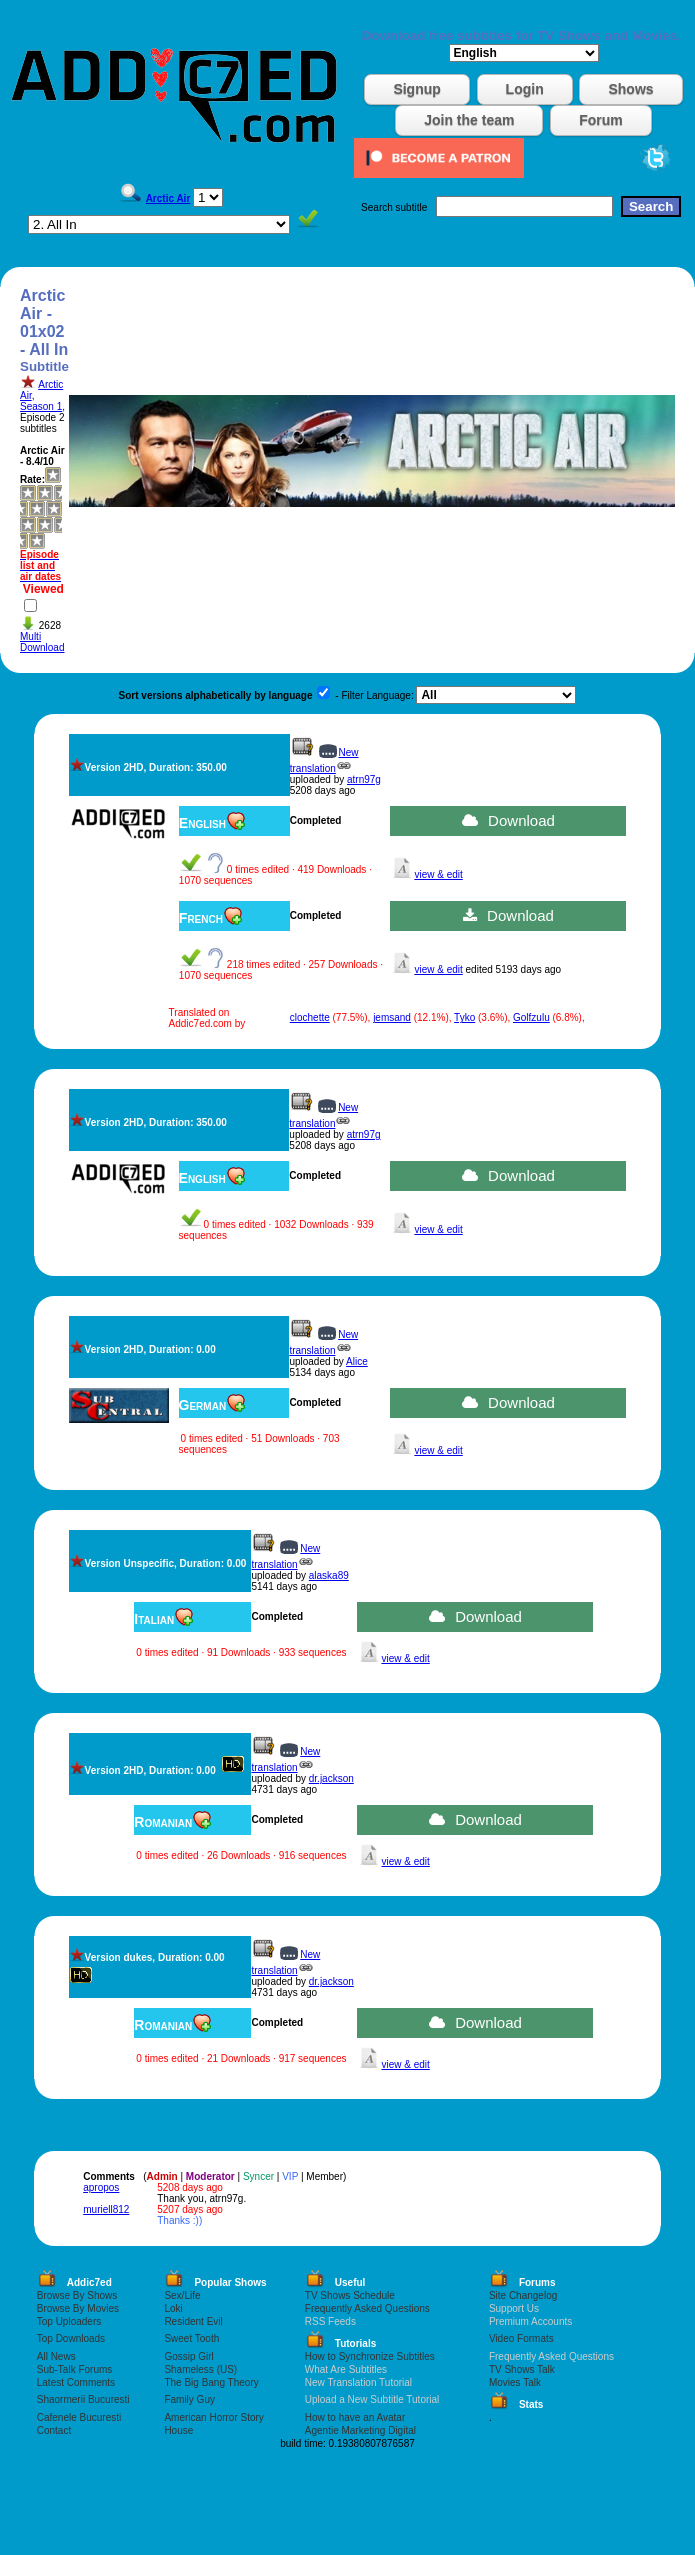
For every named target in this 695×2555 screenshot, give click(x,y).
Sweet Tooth (191, 2338)
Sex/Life (182, 2295)
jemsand (392, 1017)
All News (56, 2356)
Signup (416, 89)
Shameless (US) (200, 2369)
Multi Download (42, 642)
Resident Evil (193, 2321)
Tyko (464, 1017)
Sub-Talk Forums (75, 2369)
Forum (601, 120)
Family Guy (189, 2399)
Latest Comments (76, 2382)
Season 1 (41, 406)
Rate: (32, 479)
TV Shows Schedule (350, 2295)
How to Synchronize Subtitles (370, 2356)
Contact (54, 2430)
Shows (630, 89)
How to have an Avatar (355, 2417)
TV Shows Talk (522, 2369)
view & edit (438, 874)
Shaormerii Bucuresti (83, 2399)
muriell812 (106, 2209)
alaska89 (329, 1575)
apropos (101, 2187)
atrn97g (364, 779)
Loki (173, 2308)
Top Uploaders (69, 2321)
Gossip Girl (188, 2356)
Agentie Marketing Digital (360, 2430)
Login (525, 89)
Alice (357, 1361)
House (178, 2430)
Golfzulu (531, 1017)
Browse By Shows (77, 2295)
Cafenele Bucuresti (79, 2417)
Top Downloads (71, 2338)
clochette (310, 1017)
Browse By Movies (78, 2308)
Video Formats (521, 2338)
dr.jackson (331, 1778)
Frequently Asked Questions (367, 2308)
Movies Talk (515, 2382)
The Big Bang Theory (211, 2382)
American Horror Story (213, 2417)
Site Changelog (523, 2295)
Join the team (469, 120)
